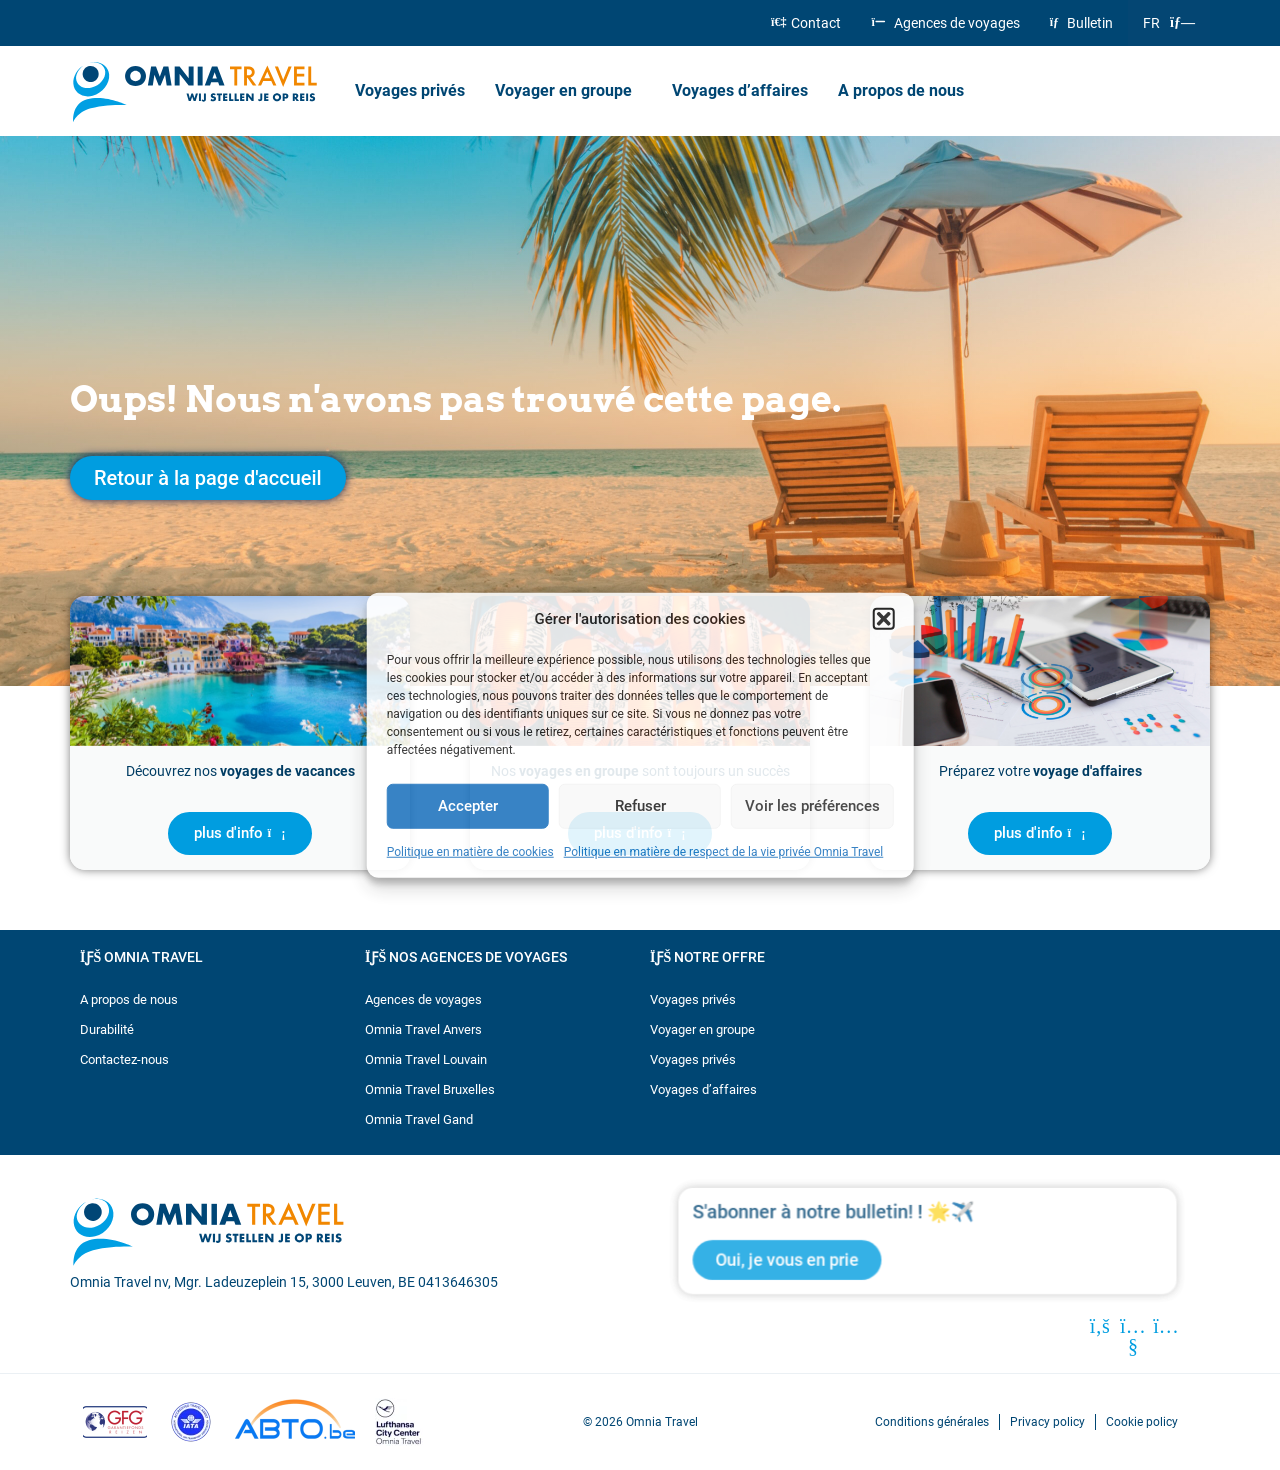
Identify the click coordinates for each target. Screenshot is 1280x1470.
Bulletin (1081, 23)
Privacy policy (1047, 1422)
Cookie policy (1142, 1422)
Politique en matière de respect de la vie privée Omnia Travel (724, 851)
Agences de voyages (945, 23)
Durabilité (107, 1029)
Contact (806, 23)
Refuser (640, 806)
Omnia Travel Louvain (426, 1059)
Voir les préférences (812, 806)
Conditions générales (932, 1422)
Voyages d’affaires (740, 90)
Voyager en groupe (568, 91)
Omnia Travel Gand (419, 1119)
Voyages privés (410, 90)
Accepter (468, 806)
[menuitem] (1169, 23)
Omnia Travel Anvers (423, 1029)
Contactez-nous (124, 1059)
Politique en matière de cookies (470, 851)
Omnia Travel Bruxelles (430, 1089)
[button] (883, 619)
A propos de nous (906, 91)
